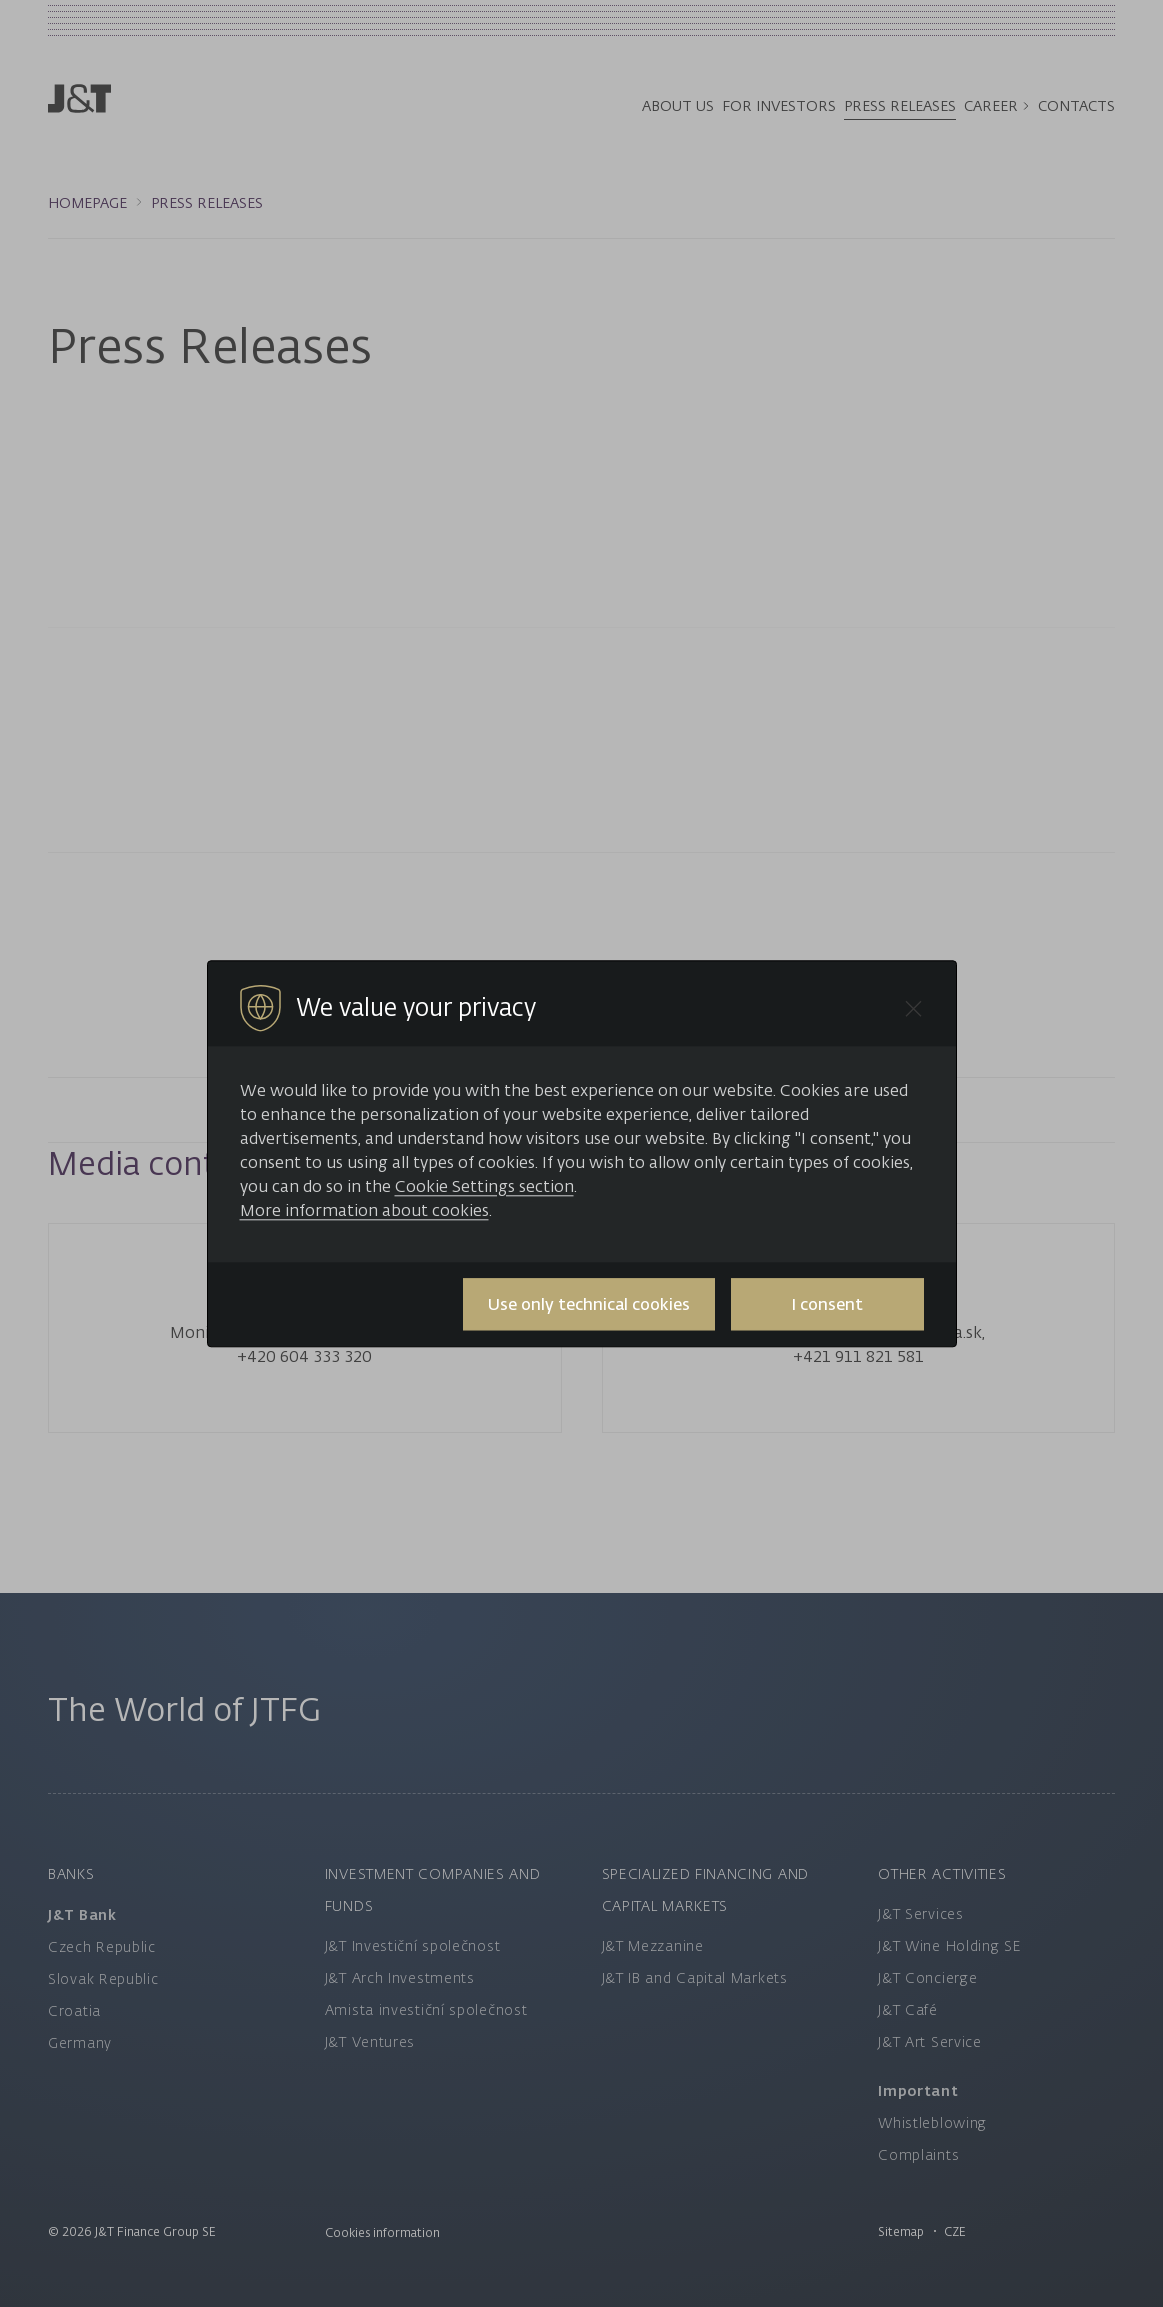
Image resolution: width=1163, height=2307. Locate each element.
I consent (827, 1304)
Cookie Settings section (484, 1186)
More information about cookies (364, 1210)
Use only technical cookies (589, 1304)
